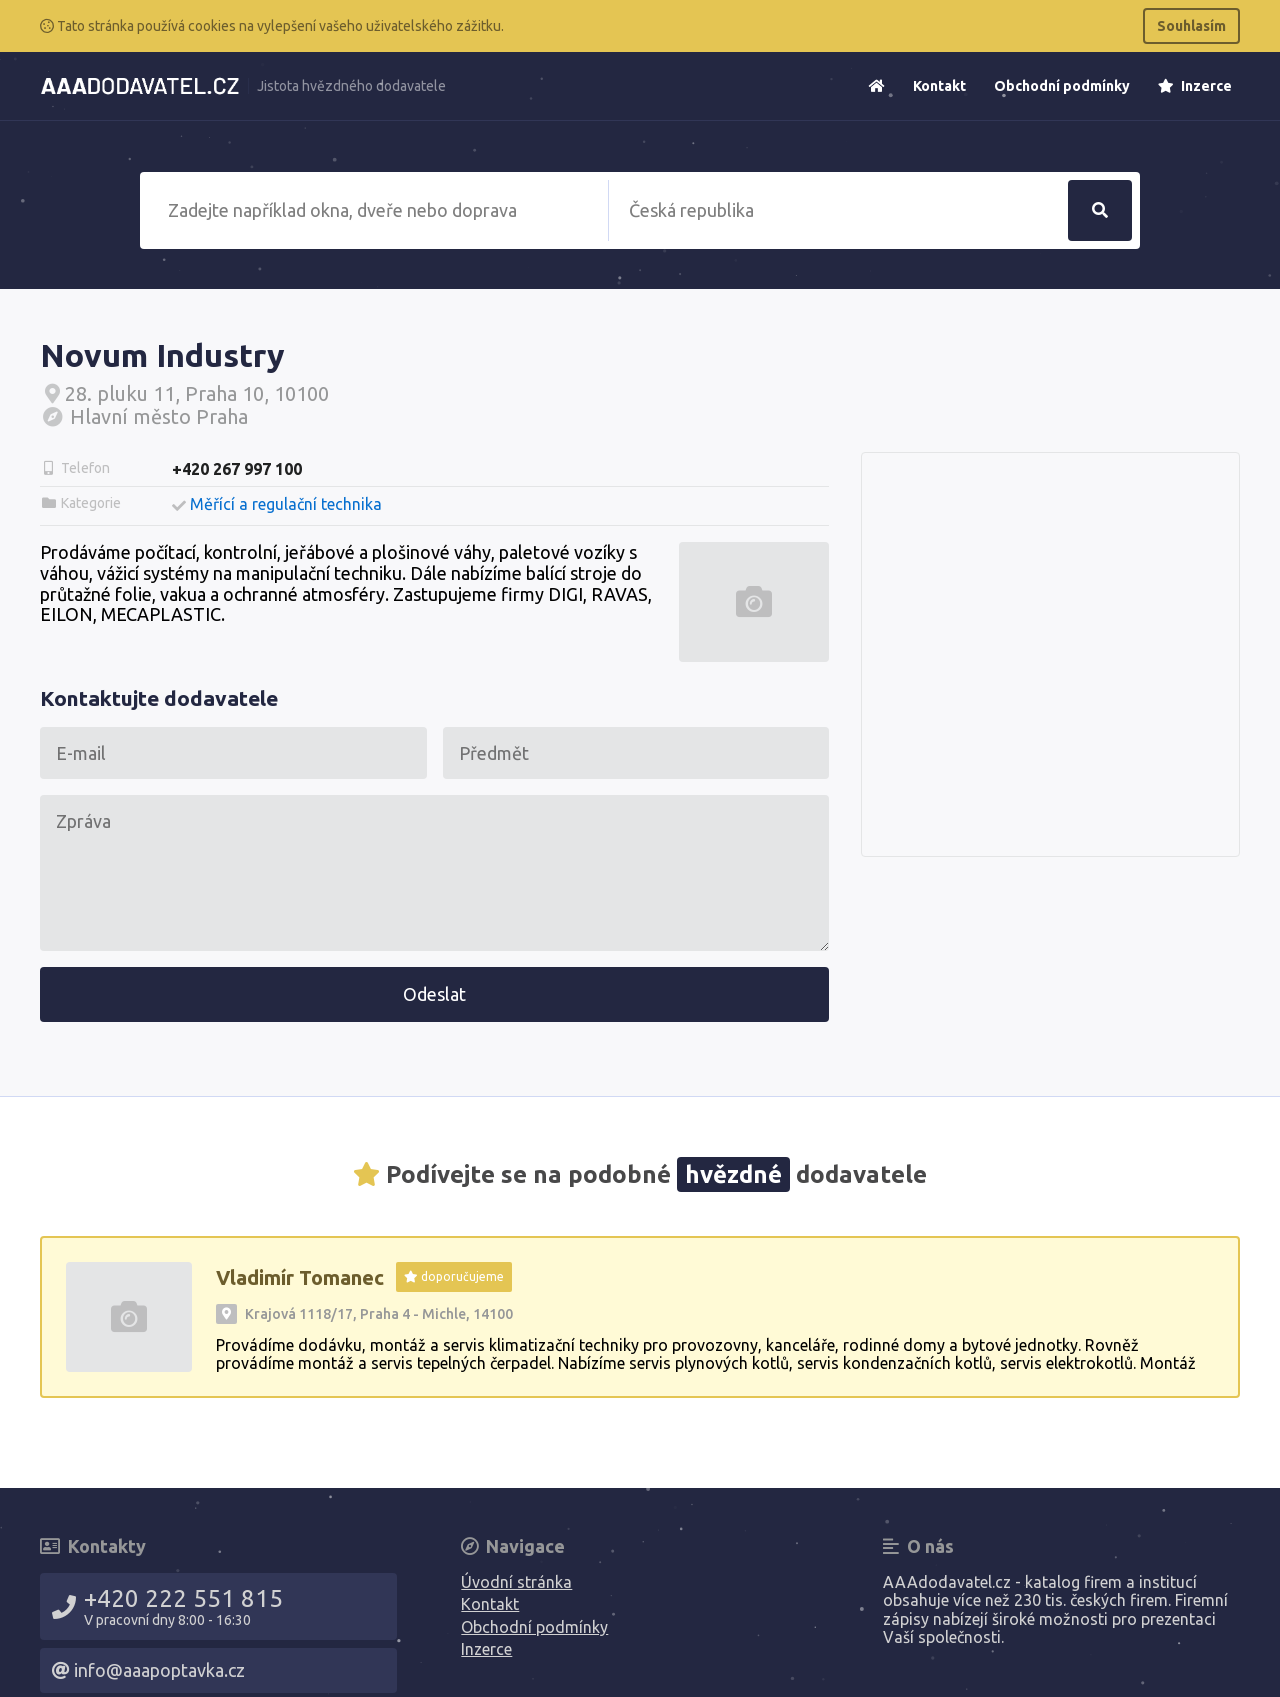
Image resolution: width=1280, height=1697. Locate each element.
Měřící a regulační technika (286, 504)
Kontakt (939, 86)
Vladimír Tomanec (300, 1277)
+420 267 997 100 (237, 469)
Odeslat (434, 994)
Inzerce (1195, 86)
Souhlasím (1191, 26)
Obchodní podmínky (1062, 86)
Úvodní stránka (516, 1582)
